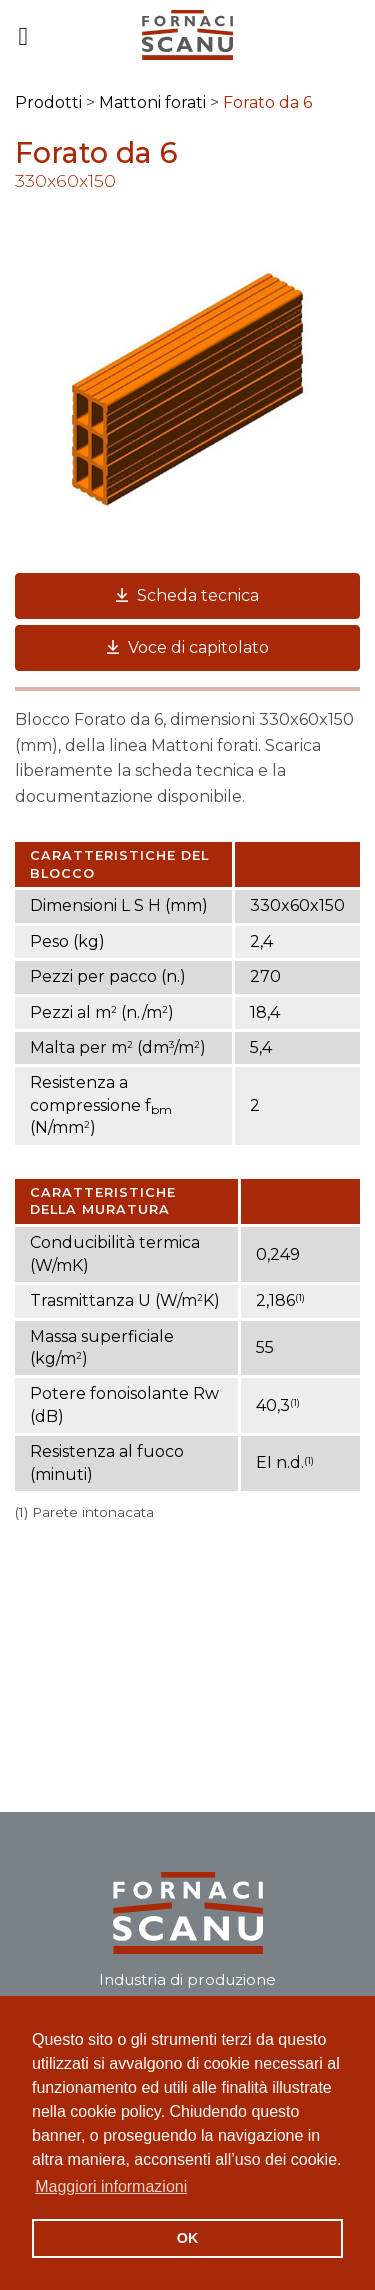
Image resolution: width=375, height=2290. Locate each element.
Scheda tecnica (187, 595)
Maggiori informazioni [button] (111, 2186)
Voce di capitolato (188, 647)
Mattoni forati (152, 102)
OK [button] (188, 2238)
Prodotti (48, 102)
